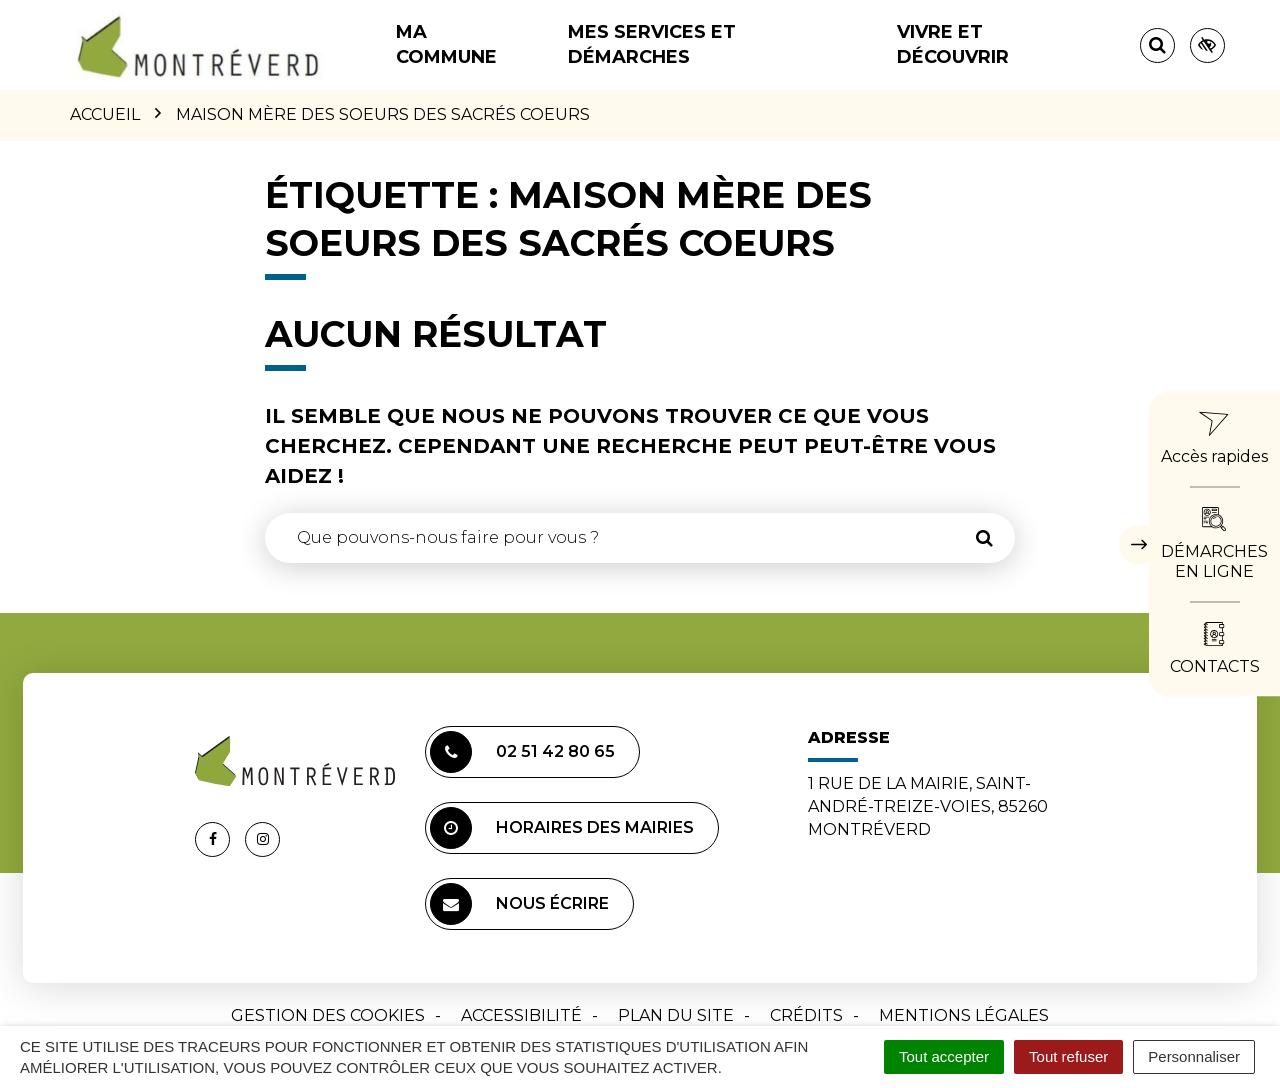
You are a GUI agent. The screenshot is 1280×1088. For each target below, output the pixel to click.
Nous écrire (519, 904)
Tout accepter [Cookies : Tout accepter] (944, 1056)
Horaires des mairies (562, 828)
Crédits (806, 1015)
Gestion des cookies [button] (328, 1015)
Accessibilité (521, 1015)
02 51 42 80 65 (522, 752)
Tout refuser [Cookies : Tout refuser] (1068, 1056)
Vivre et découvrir (953, 44)
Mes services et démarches (652, 44)
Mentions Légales (964, 1015)
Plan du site (676, 1015)
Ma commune (446, 44)
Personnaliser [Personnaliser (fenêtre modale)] (1194, 1056)
